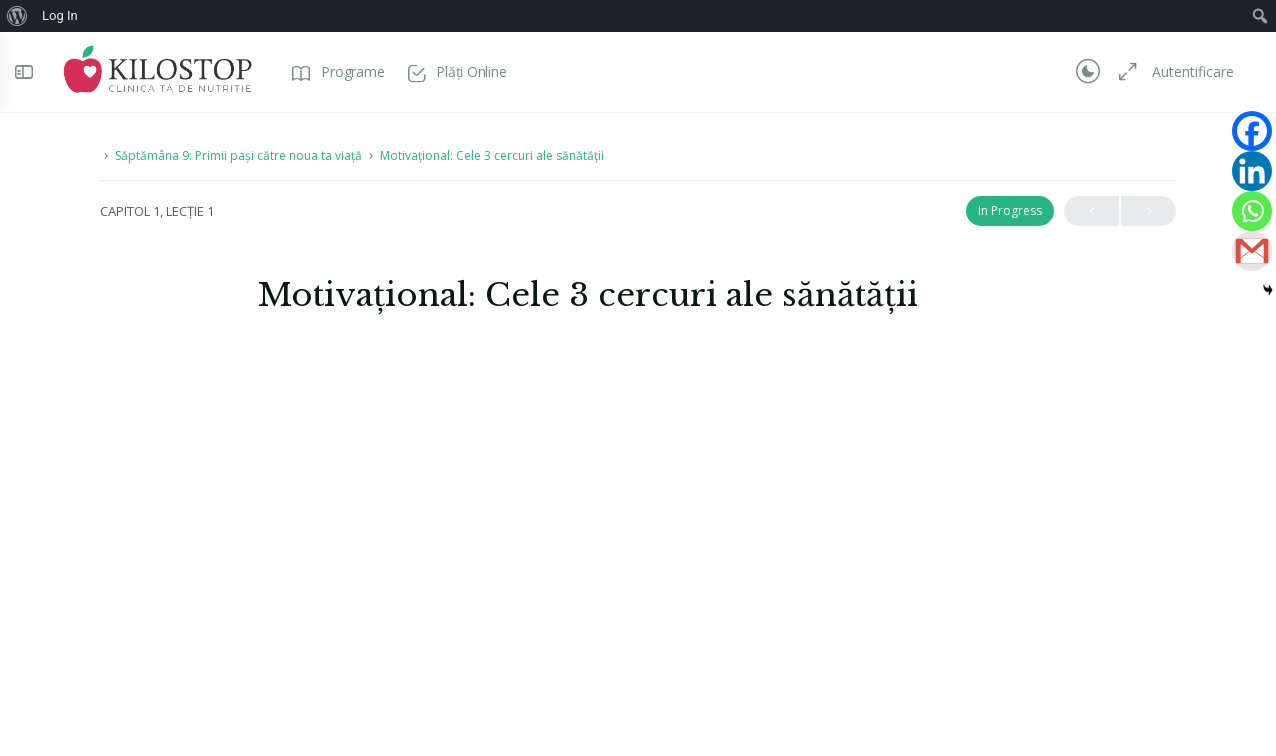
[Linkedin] (1252, 171)
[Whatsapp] (1252, 211)
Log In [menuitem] (60, 15)
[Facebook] (1252, 131)
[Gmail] (1252, 251)
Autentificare (1183, 71)
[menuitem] (17, 16)
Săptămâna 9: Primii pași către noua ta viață (238, 155)
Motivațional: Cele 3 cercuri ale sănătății (492, 155)
